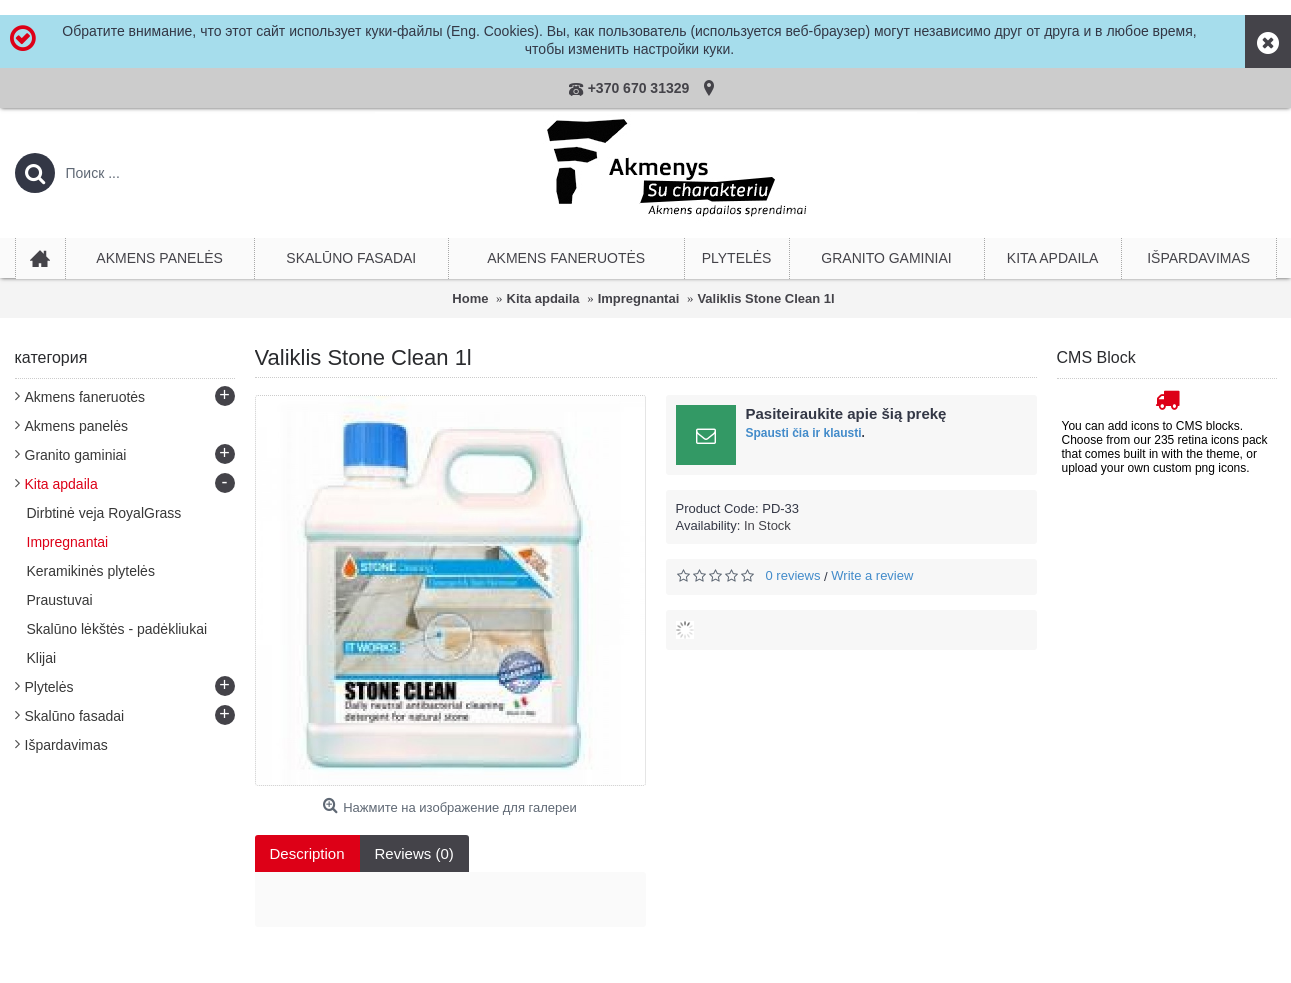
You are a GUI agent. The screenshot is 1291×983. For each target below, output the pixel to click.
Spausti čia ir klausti (804, 433)
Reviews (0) (414, 853)
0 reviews (793, 575)
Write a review (872, 575)
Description (307, 853)
